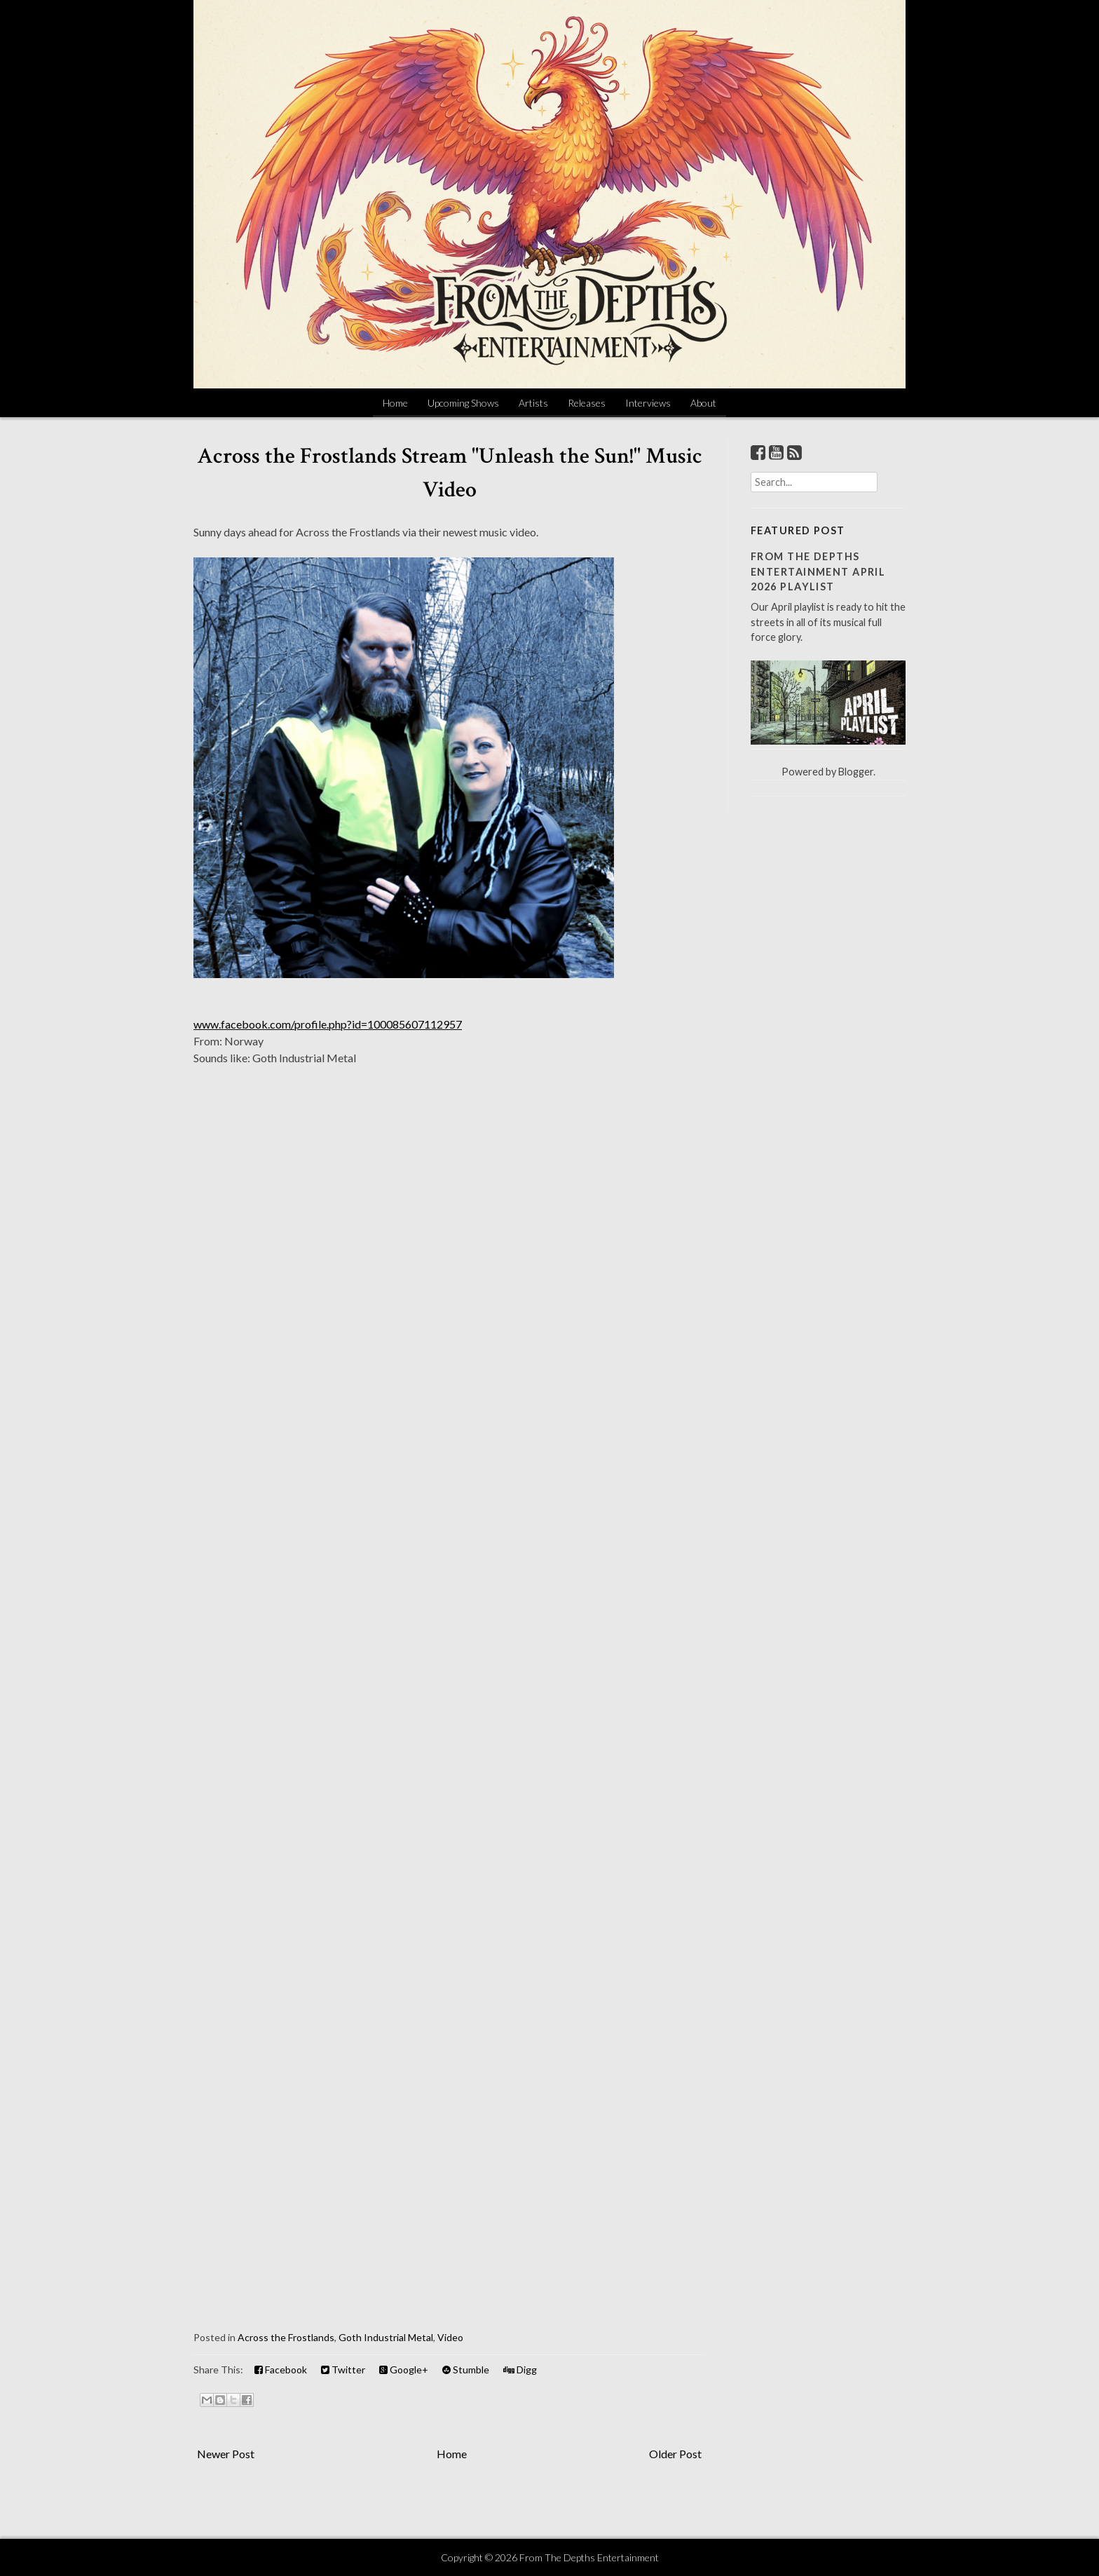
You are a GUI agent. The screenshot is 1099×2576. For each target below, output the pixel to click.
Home (395, 403)
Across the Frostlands (286, 2337)
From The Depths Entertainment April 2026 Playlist (818, 571)
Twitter (343, 2369)
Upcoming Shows (463, 403)
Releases (587, 403)
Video (450, 2337)
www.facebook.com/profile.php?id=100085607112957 (327, 1024)
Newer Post (225, 2453)
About (703, 403)
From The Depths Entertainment (589, 2557)
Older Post (675, 2453)
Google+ (403, 2369)
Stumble (465, 2369)
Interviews (648, 403)
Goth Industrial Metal (386, 2337)
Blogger (855, 772)
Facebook (280, 2369)
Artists (533, 403)
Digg (520, 2369)
